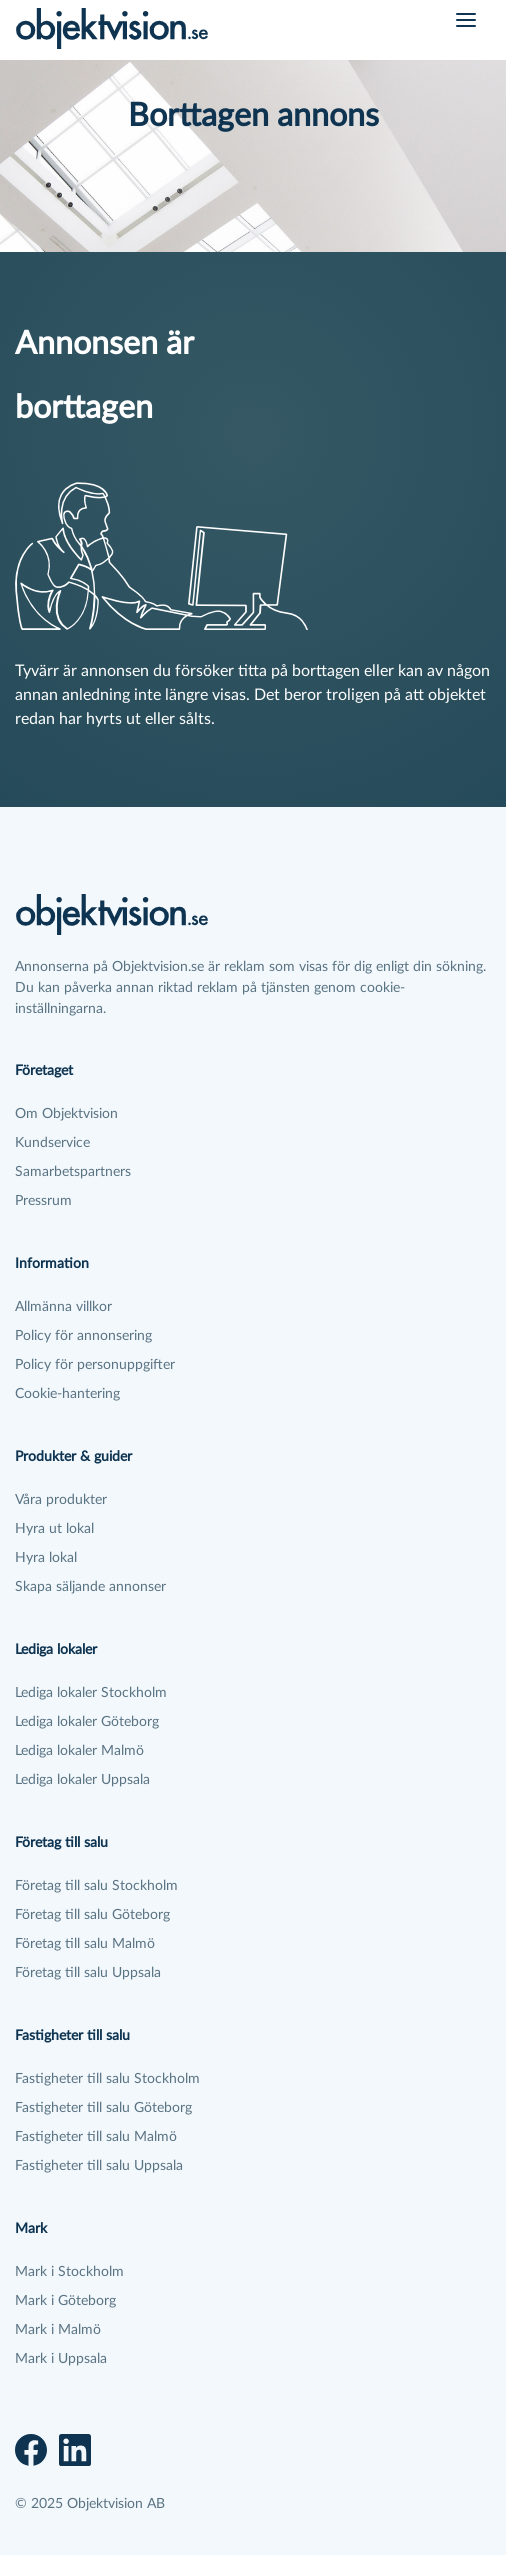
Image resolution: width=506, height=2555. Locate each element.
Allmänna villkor (63, 1307)
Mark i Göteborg (65, 2301)
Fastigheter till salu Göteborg (103, 2108)
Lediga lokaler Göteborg (87, 1722)
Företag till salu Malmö (85, 1944)
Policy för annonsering (83, 1336)
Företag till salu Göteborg (92, 1915)
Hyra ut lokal (54, 1529)
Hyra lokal (46, 1558)
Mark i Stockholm (69, 2272)
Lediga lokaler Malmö (79, 1751)
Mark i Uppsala (61, 2359)
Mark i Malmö (58, 2330)
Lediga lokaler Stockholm (91, 1693)
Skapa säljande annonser (90, 1587)
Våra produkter (61, 1500)
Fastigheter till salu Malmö (96, 2137)
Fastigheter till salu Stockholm (107, 2079)
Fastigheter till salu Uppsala (99, 2166)
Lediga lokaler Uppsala (82, 1780)
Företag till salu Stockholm (96, 1886)
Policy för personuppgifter (95, 1365)
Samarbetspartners (73, 1172)
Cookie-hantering (67, 1394)
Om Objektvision (66, 1114)
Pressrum (43, 1201)
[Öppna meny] (466, 20)
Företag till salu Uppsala (88, 1973)
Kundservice (52, 1143)
